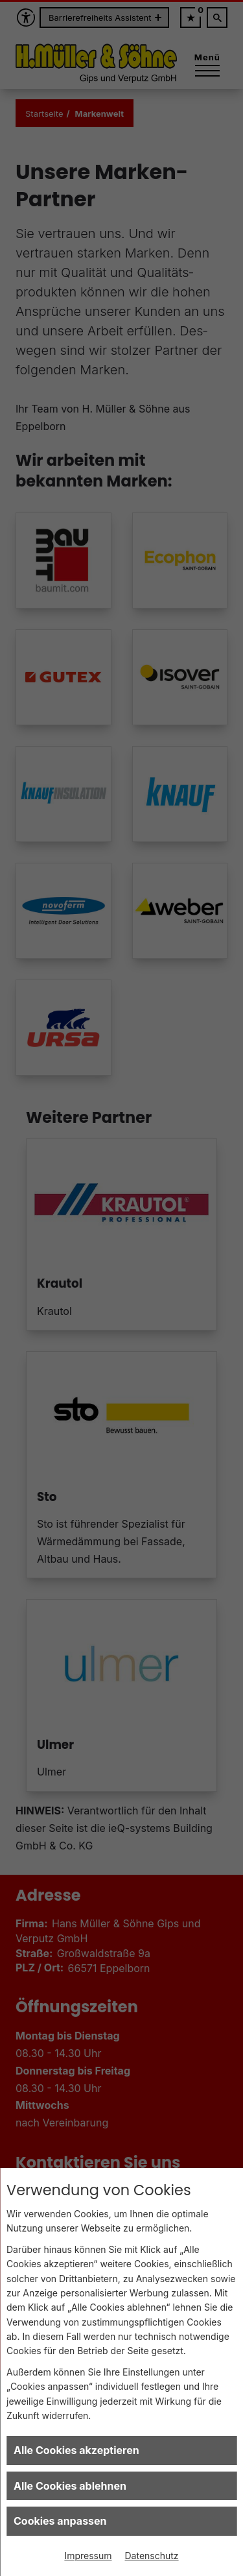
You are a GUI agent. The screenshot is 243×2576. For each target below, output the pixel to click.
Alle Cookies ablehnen (70, 2485)
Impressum (87, 2555)
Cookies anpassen (60, 2520)
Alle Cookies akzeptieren (76, 2450)
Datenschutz (152, 2555)
